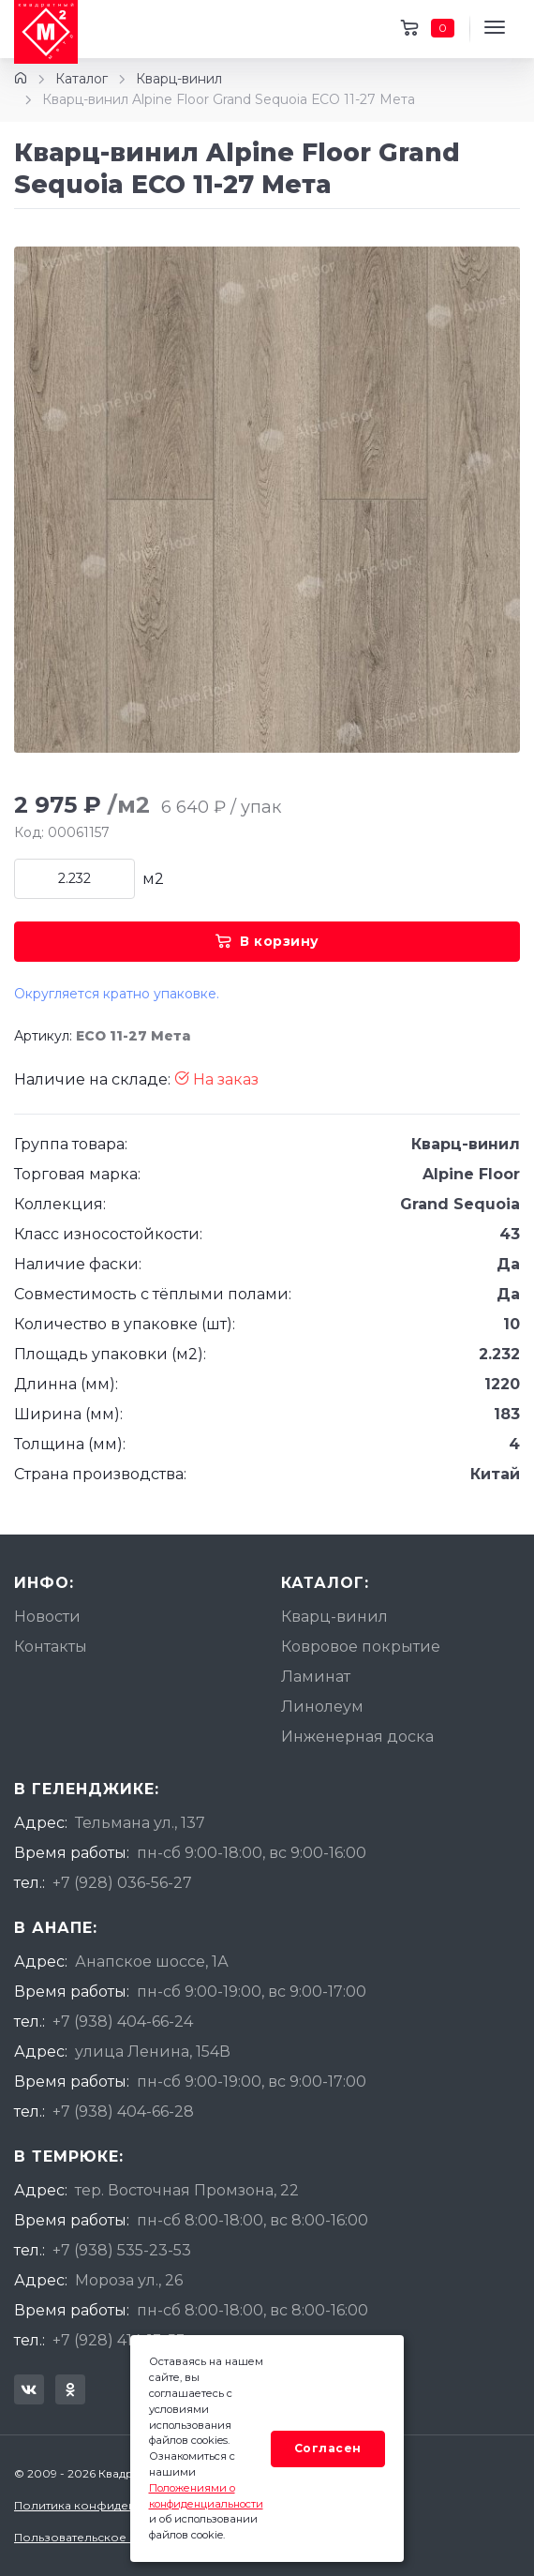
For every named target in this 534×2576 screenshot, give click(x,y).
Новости (47, 1616)
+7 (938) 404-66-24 (122, 2021)
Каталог (81, 78)
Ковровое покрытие (360, 1646)
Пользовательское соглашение (109, 2537)
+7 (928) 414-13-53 (118, 2340)
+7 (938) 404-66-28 (123, 2111)
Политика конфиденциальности (109, 2505)
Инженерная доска (357, 1736)
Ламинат (315, 1676)
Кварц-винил (179, 78)
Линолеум (322, 1706)
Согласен (328, 2448)
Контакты (50, 1646)
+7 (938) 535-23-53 (121, 2250)
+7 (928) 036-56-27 (122, 1883)
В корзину (267, 941)
